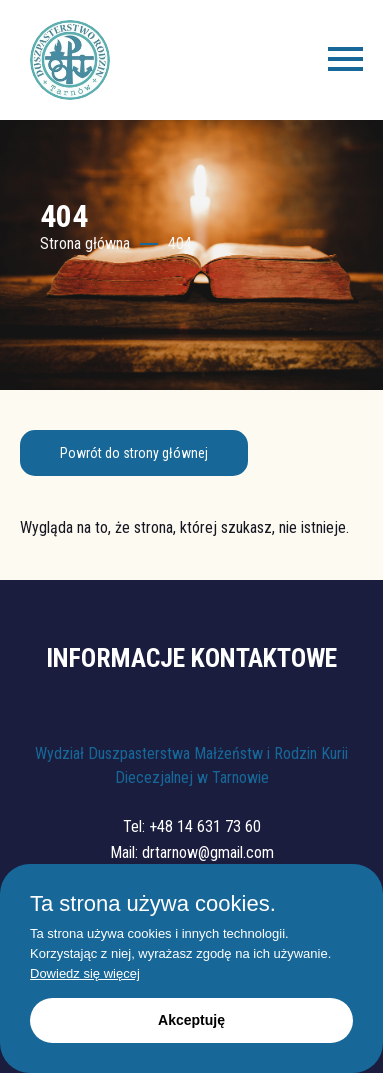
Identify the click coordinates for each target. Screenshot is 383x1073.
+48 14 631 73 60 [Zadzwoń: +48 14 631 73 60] (205, 826)
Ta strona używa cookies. (153, 904)
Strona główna (85, 243)
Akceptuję (191, 1020)
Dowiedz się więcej (85, 973)
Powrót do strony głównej (134, 453)
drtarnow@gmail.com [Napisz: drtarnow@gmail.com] (208, 852)
